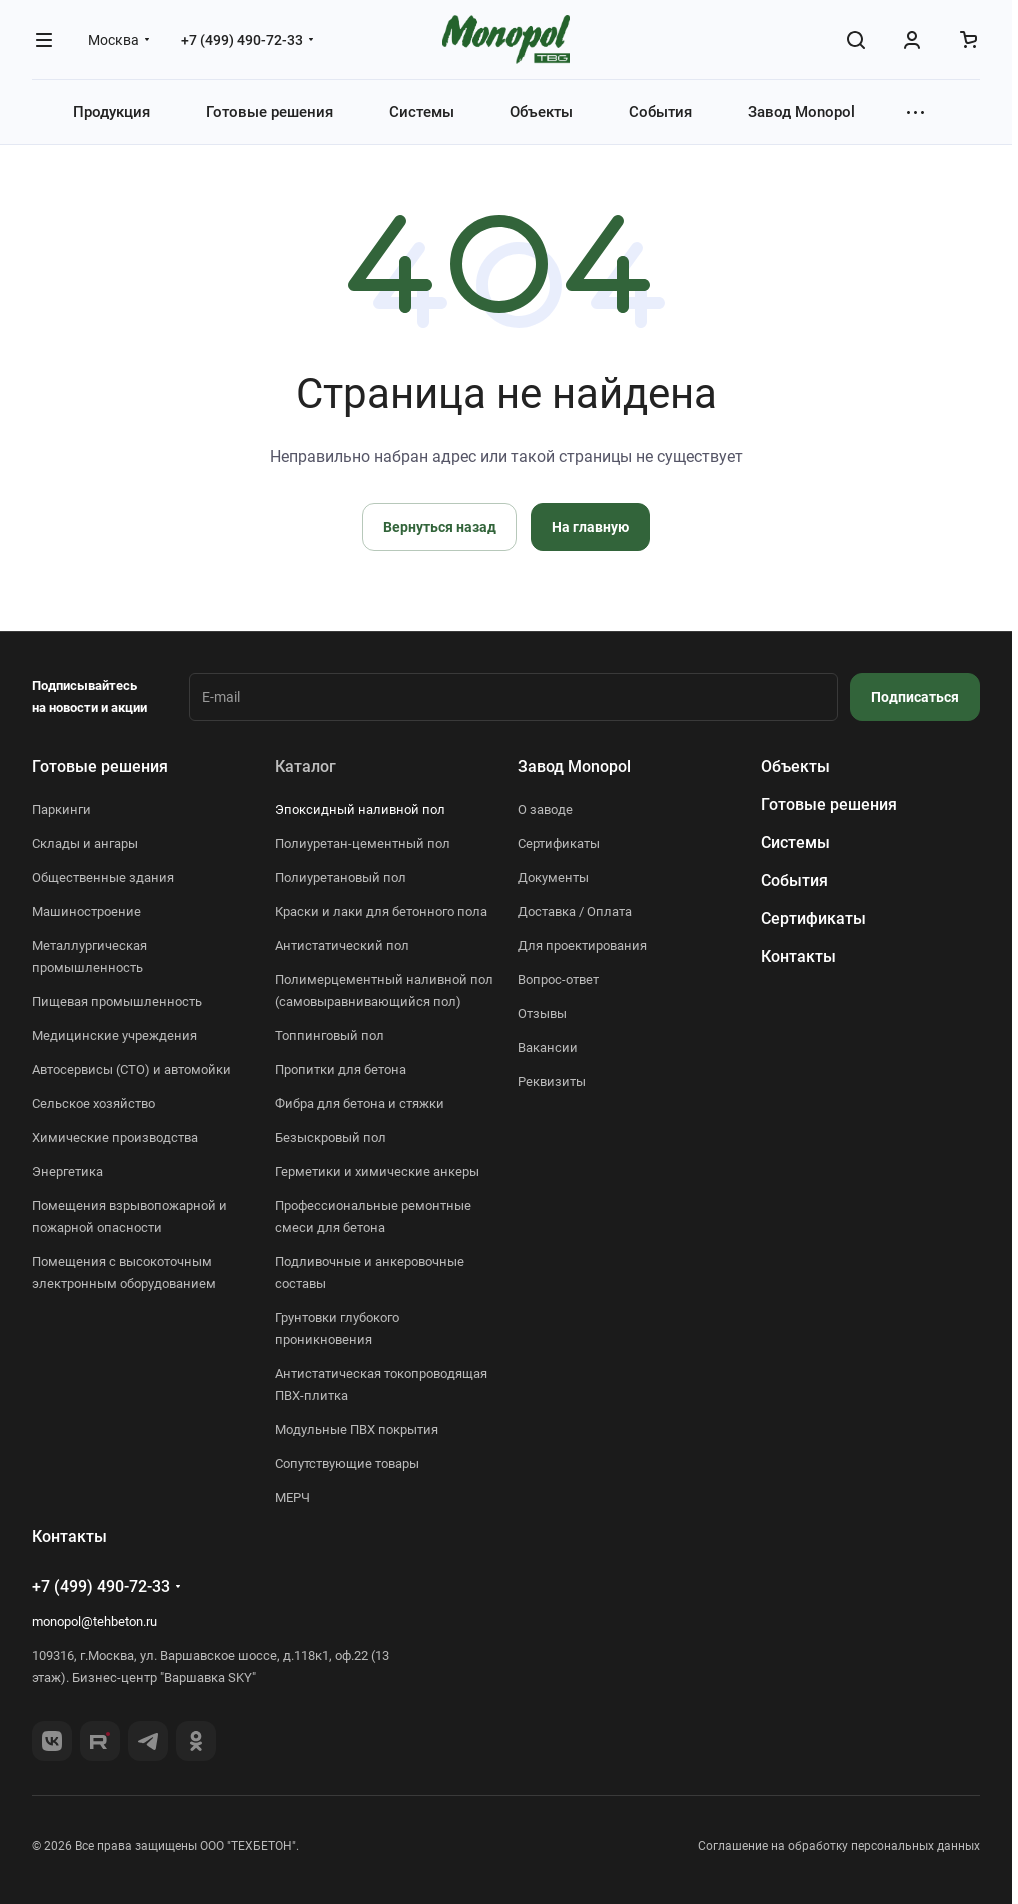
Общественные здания (103, 877)
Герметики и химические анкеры (377, 1171)
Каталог (305, 766)
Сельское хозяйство (93, 1103)
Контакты (798, 956)
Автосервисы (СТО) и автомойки (131, 1069)
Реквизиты (552, 1081)
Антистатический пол (342, 945)
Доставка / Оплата (575, 911)
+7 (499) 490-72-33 (242, 40)
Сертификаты (559, 843)
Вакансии (548, 1047)
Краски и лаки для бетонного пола (381, 911)
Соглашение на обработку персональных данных (839, 1846)
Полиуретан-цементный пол (362, 843)
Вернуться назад (439, 527)
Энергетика (67, 1171)
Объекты (795, 766)
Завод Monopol (574, 766)
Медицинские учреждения (114, 1035)
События (794, 880)
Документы (553, 877)
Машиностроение (86, 911)
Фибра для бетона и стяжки (359, 1103)
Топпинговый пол (329, 1035)
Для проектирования (582, 945)
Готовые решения (100, 766)
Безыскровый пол (330, 1137)
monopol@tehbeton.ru (94, 1621)
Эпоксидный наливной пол (360, 809)
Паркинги (61, 809)
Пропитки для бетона (340, 1069)
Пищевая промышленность (117, 1001)
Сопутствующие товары (347, 1463)
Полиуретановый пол (340, 877)
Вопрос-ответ (558, 979)
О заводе (545, 809)
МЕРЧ (292, 1497)
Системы (795, 842)
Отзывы (542, 1013)
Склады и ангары (85, 843)
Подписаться (915, 697)
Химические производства (115, 1137)
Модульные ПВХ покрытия (356, 1429)
